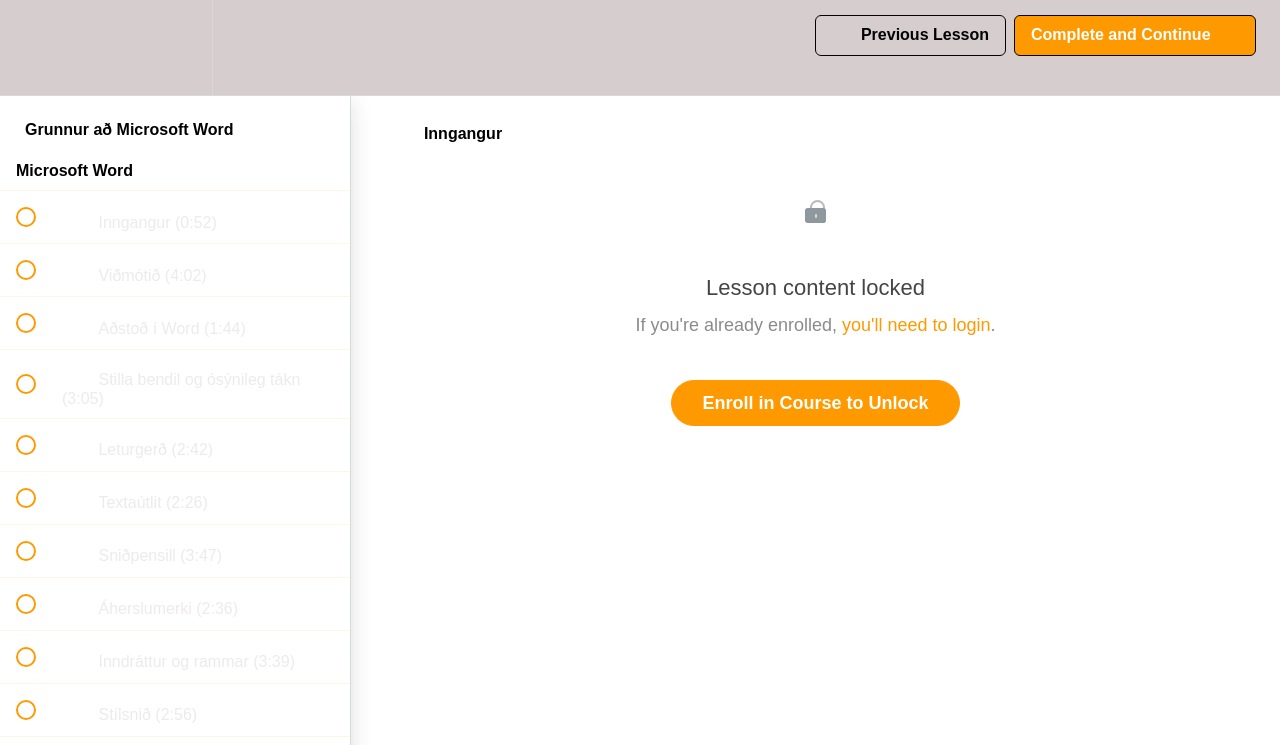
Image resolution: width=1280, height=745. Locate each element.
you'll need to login (916, 325)
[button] (37, 47)
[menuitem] (175, 47)
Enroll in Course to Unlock (815, 403)
